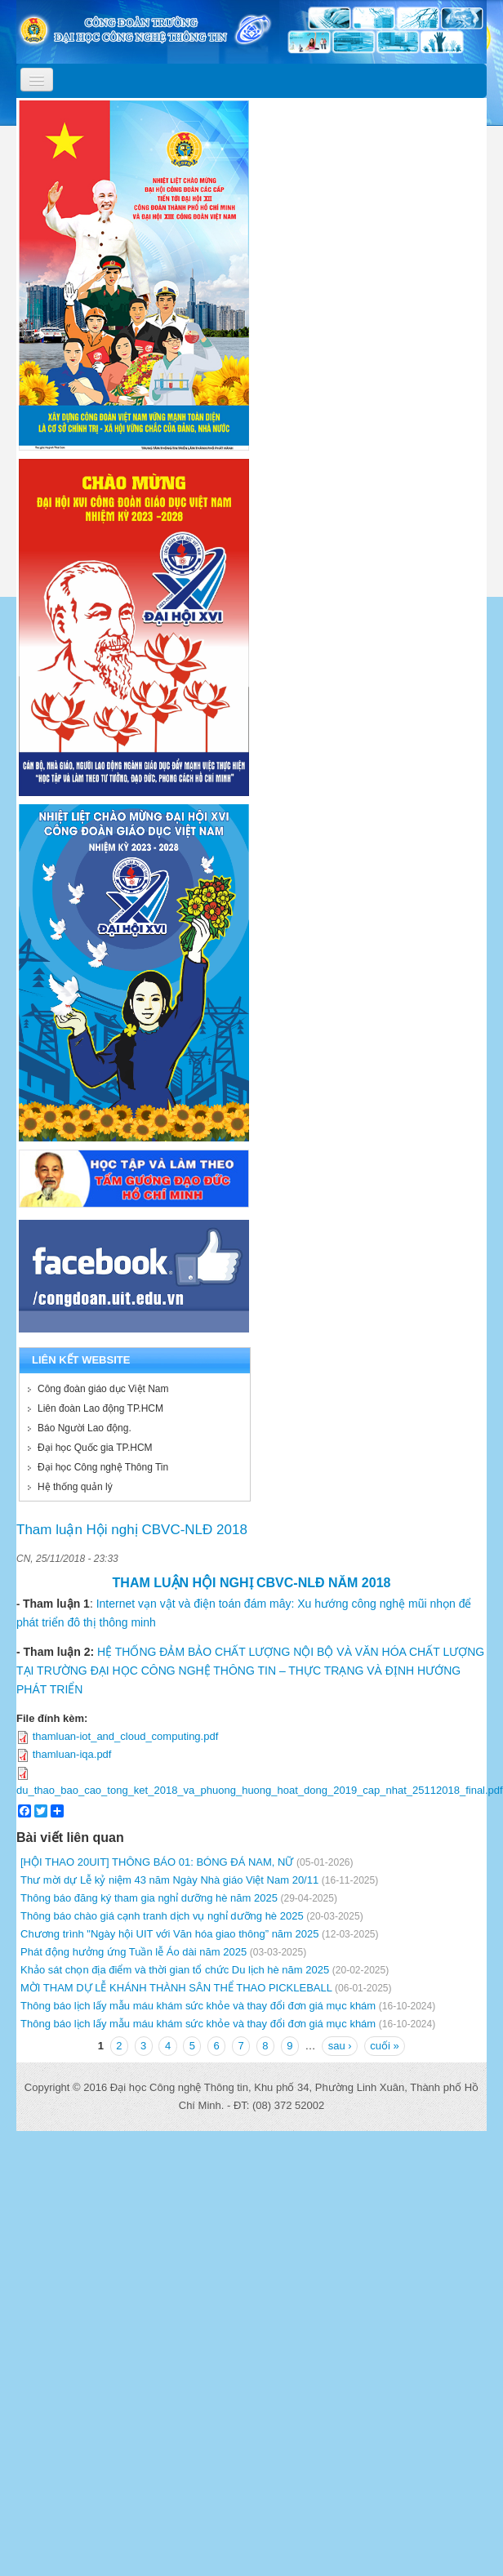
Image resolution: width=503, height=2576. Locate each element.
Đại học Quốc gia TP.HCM (95, 1447)
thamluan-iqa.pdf (72, 1754)
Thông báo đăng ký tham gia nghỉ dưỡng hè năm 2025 (149, 1898)
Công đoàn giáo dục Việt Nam (103, 1389)
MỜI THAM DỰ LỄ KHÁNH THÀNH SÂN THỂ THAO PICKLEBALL (176, 1988)
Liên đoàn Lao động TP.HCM (100, 1408)
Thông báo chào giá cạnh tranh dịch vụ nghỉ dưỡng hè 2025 (162, 1916)
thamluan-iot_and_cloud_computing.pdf (126, 1736)
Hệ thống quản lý (75, 1487)
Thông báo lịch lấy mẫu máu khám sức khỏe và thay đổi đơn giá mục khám (198, 2006)
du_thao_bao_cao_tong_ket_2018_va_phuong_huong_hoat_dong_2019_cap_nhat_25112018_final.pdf (259, 1790)
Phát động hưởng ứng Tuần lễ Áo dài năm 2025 (133, 1952)
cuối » (384, 2046)
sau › (340, 2046)
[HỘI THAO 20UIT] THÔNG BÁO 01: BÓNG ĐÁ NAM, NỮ (156, 1862)
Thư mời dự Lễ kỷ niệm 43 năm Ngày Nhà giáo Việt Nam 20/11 (169, 1880)
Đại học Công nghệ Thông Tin (103, 1467)
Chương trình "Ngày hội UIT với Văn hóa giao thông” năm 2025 (169, 1934)
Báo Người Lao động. (84, 1428)
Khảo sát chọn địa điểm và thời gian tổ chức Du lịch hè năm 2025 (174, 1970)
